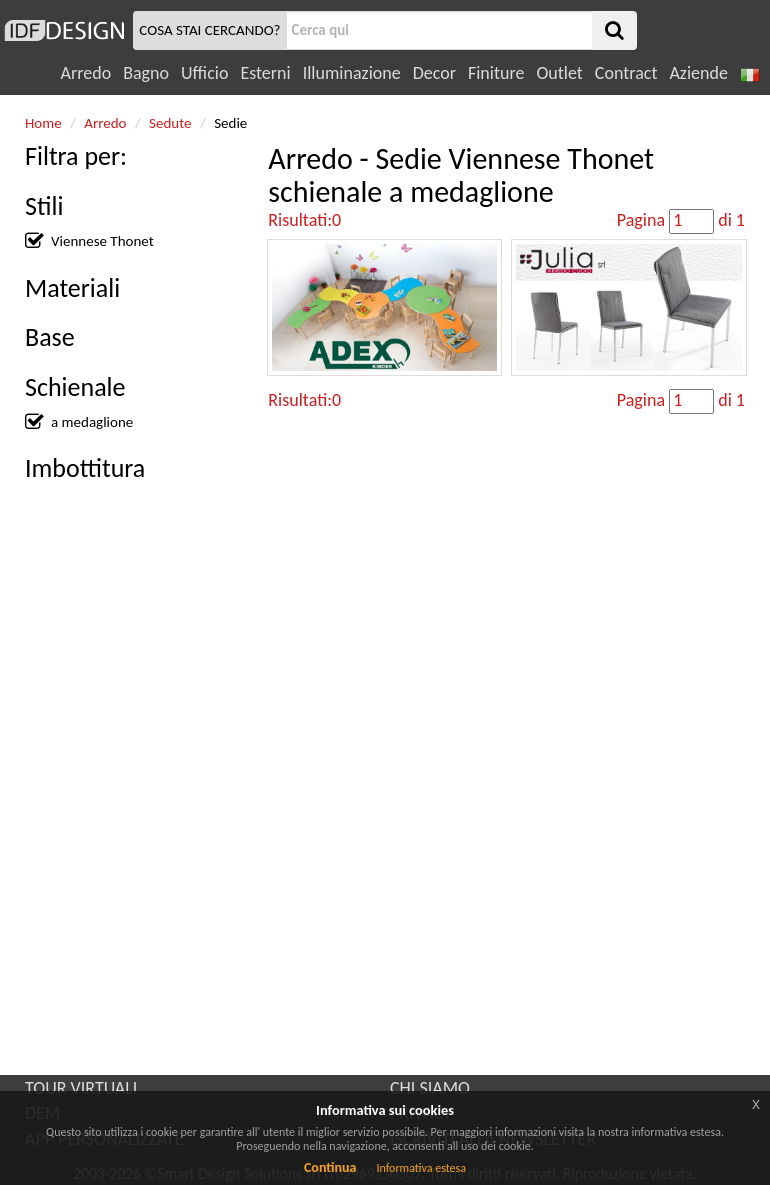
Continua (330, 1167)
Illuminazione (352, 73)
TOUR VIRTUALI (81, 1088)
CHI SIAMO (430, 1088)
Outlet (559, 73)
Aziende (698, 73)
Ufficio (204, 73)
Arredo (86, 73)
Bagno (146, 73)
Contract (626, 73)
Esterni (265, 73)
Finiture (496, 73)
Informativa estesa (421, 1168)
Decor (434, 73)
